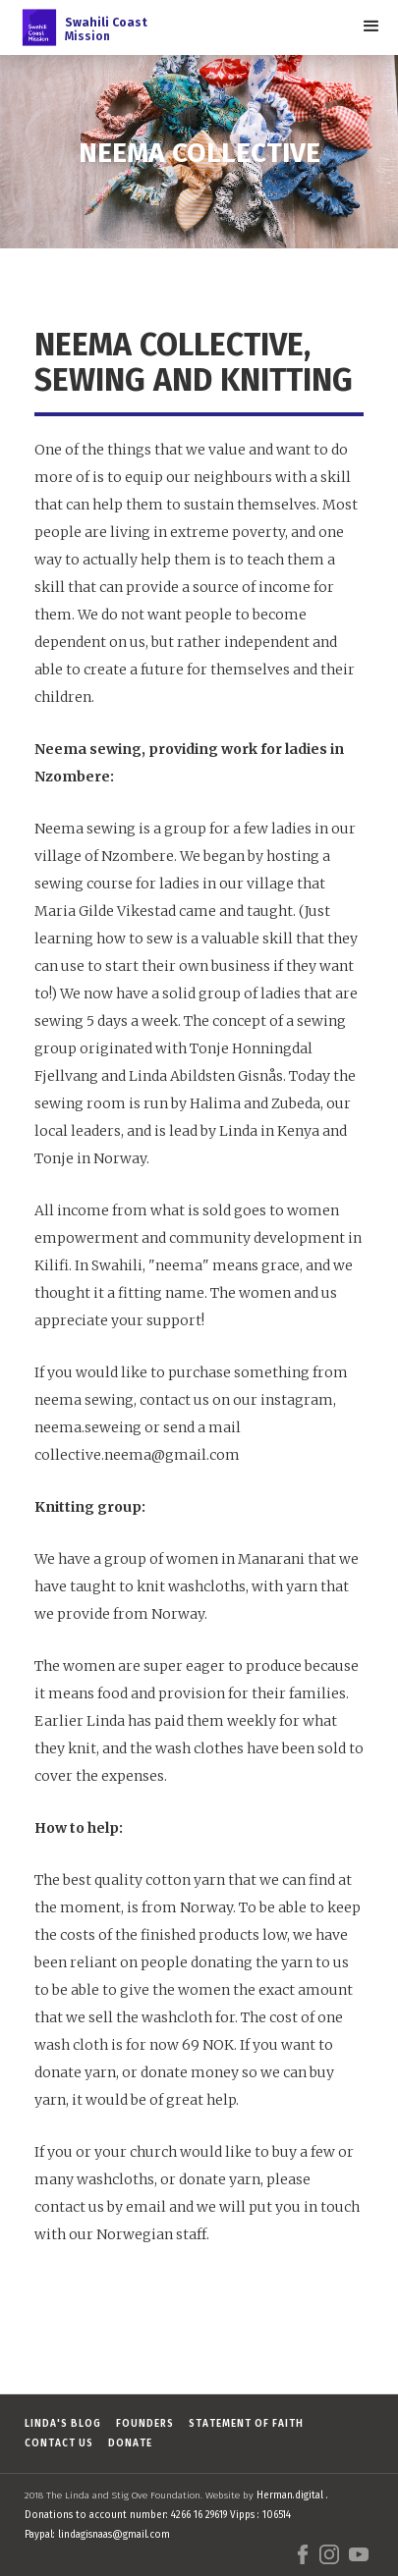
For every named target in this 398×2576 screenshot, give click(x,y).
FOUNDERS (145, 2424)
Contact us (59, 2443)
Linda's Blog (63, 2424)
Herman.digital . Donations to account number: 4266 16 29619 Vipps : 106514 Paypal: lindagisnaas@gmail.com (176, 2515)
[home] (78, 27)
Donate (130, 2443)
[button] (371, 26)
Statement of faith (246, 2424)
